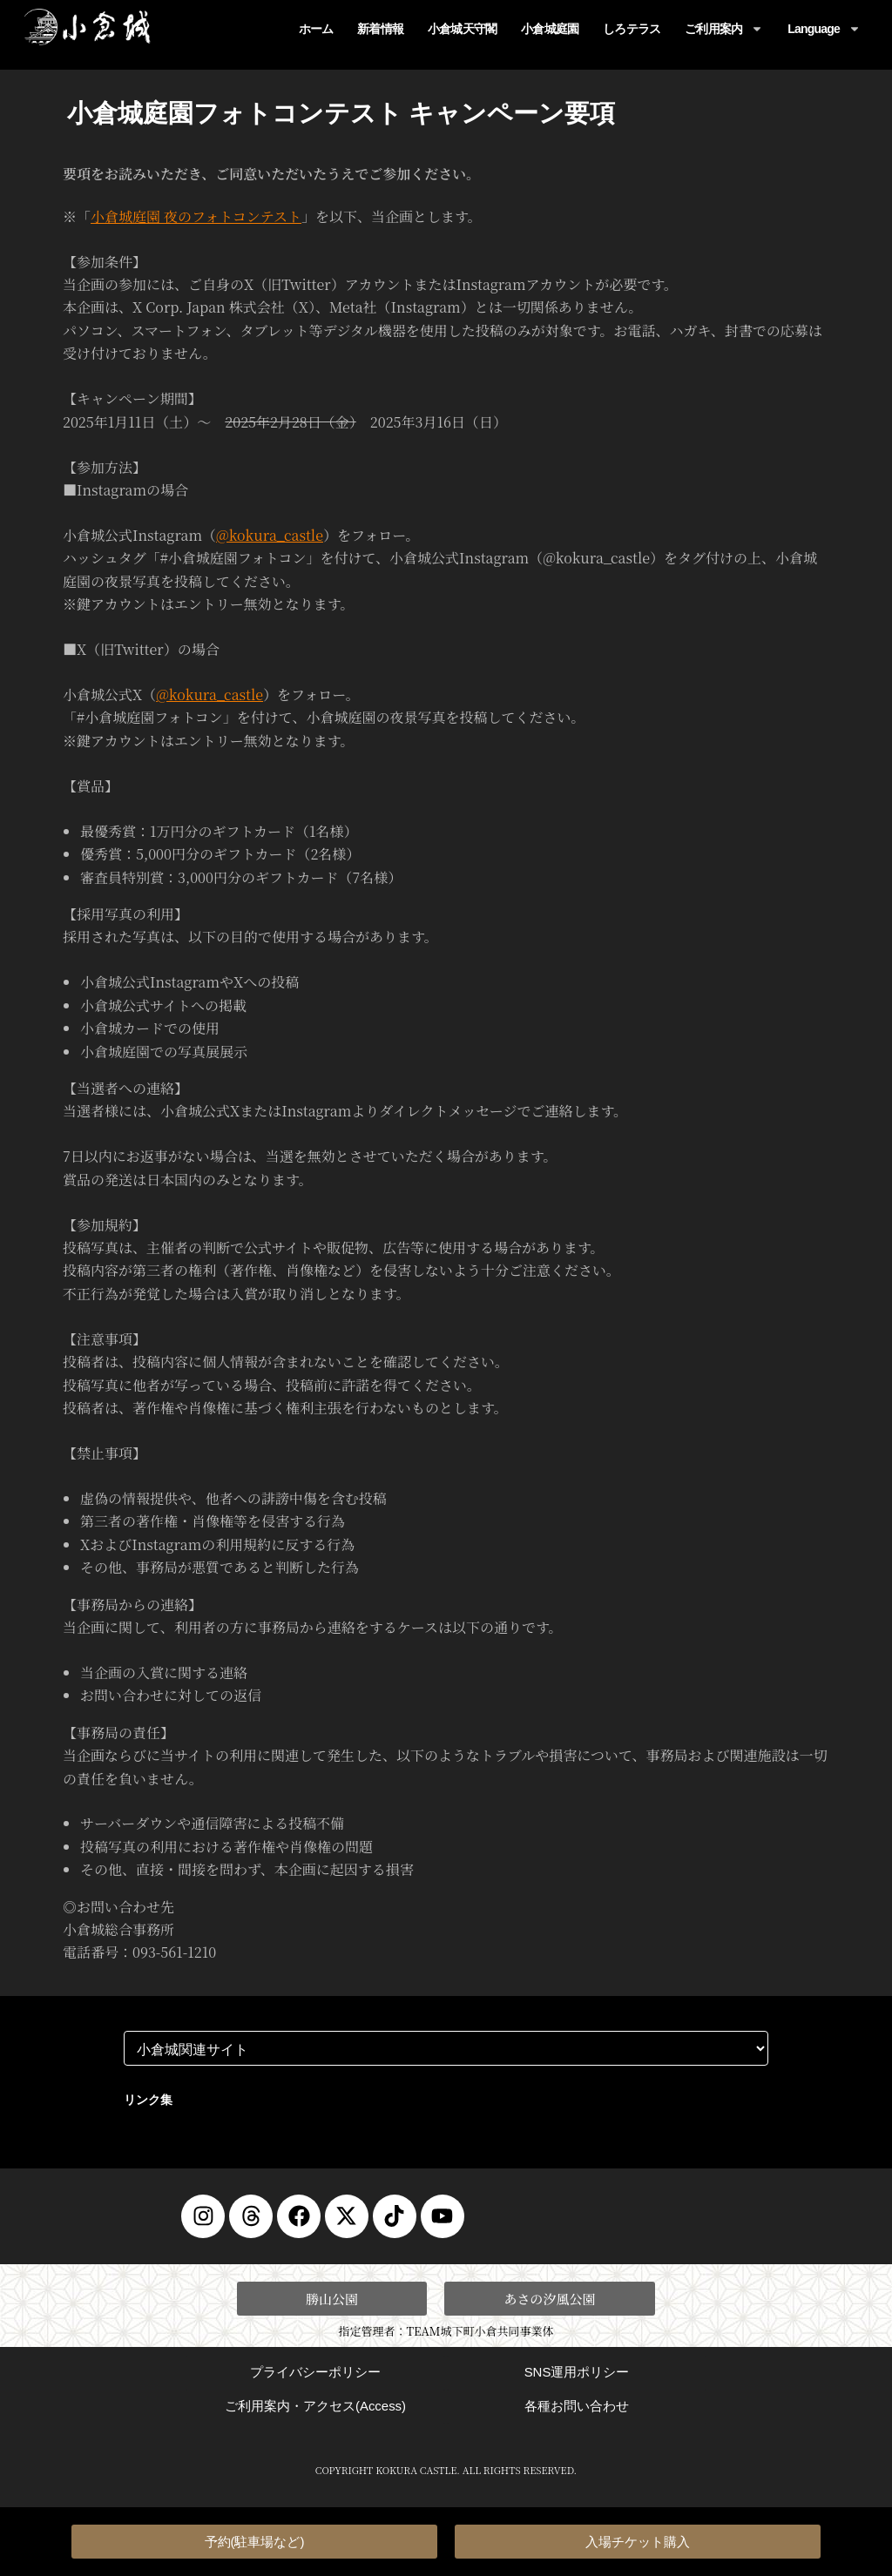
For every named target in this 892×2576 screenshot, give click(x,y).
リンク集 (148, 2099)
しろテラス (631, 29)
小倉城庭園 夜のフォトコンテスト (196, 216)
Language (824, 29)
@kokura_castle (269, 535)
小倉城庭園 (549, 29)
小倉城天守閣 (462, 29)
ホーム (316, 29)
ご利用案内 (724, 29)
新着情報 (380, 29)
